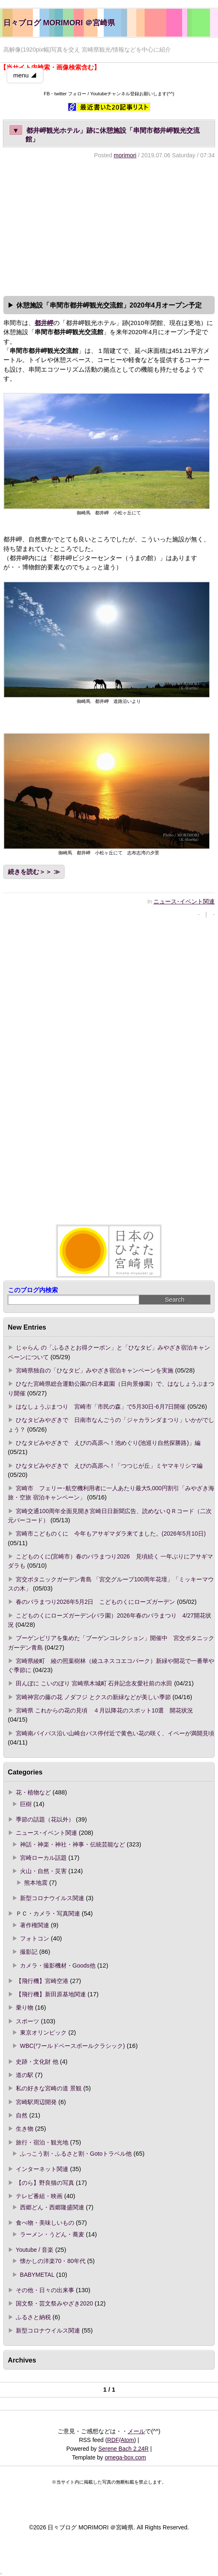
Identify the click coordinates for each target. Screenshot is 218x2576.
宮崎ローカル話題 (43, 1857)
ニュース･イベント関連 (184, 901)
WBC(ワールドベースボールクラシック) (72, 2045)
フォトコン (34, 1938)
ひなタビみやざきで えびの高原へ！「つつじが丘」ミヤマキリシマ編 (109, 1465)
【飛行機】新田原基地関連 (51, 1994)
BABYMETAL (37, 2274)
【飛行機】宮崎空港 (42, 1981)
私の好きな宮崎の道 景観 (49, 2088)
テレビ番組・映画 (39, 2196)
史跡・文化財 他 (37, 2061)
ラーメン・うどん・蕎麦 (52, 2234)
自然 (22, 2115)
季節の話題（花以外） (45, 1819)
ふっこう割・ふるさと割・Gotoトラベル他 (76, 2153)
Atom (127, 2440)
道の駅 (24, 2075)
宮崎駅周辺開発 (36, 2102)
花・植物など (33, 1792)
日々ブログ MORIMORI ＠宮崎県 (59, 22)
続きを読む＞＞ (30, 872)
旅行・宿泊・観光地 (42, 2142)
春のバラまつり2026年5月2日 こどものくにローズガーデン (95, 1601)
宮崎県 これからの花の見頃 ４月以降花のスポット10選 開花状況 (104, 1710)
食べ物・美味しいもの (45, 2222)
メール (136, 2431)
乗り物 (24, 2007)
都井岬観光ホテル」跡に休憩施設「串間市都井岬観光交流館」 (104, 133)
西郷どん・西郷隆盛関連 (52, 2207)
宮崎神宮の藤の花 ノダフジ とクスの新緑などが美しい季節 (93, 1697)
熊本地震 (36, 1882)
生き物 (24, 2128)
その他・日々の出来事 (45, 2290)
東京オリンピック (43, 2032)
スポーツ (27, 2021)
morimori (125, 155)
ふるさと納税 (33, 2317)
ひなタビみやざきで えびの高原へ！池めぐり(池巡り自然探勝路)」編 (108, 1442)
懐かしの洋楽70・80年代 (52, 2261)
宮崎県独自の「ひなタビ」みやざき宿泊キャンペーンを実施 (94, 1370)
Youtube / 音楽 (34, 2249)
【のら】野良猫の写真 (45, 2182)
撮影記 (29, 1951)
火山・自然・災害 (43, 1871)
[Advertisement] (109, 226)
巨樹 (26, 1804)
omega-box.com (125, 2457)
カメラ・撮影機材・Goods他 (57, 1965)
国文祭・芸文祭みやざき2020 (54, 2303)
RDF (113, 2440)
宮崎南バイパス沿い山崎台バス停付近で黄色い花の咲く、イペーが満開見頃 (115, 1733)
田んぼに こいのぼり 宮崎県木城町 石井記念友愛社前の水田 (94, 1683)
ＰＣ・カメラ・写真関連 (48, 1913)
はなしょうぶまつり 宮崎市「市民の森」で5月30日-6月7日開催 (101, 1406)
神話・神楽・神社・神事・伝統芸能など (72, 1844)
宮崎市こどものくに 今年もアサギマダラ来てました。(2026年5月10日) (111, 1533)
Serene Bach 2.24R (123, 2448)
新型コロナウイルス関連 (52, 1898)
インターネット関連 (42, 2169)
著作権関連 (34, 1925)
